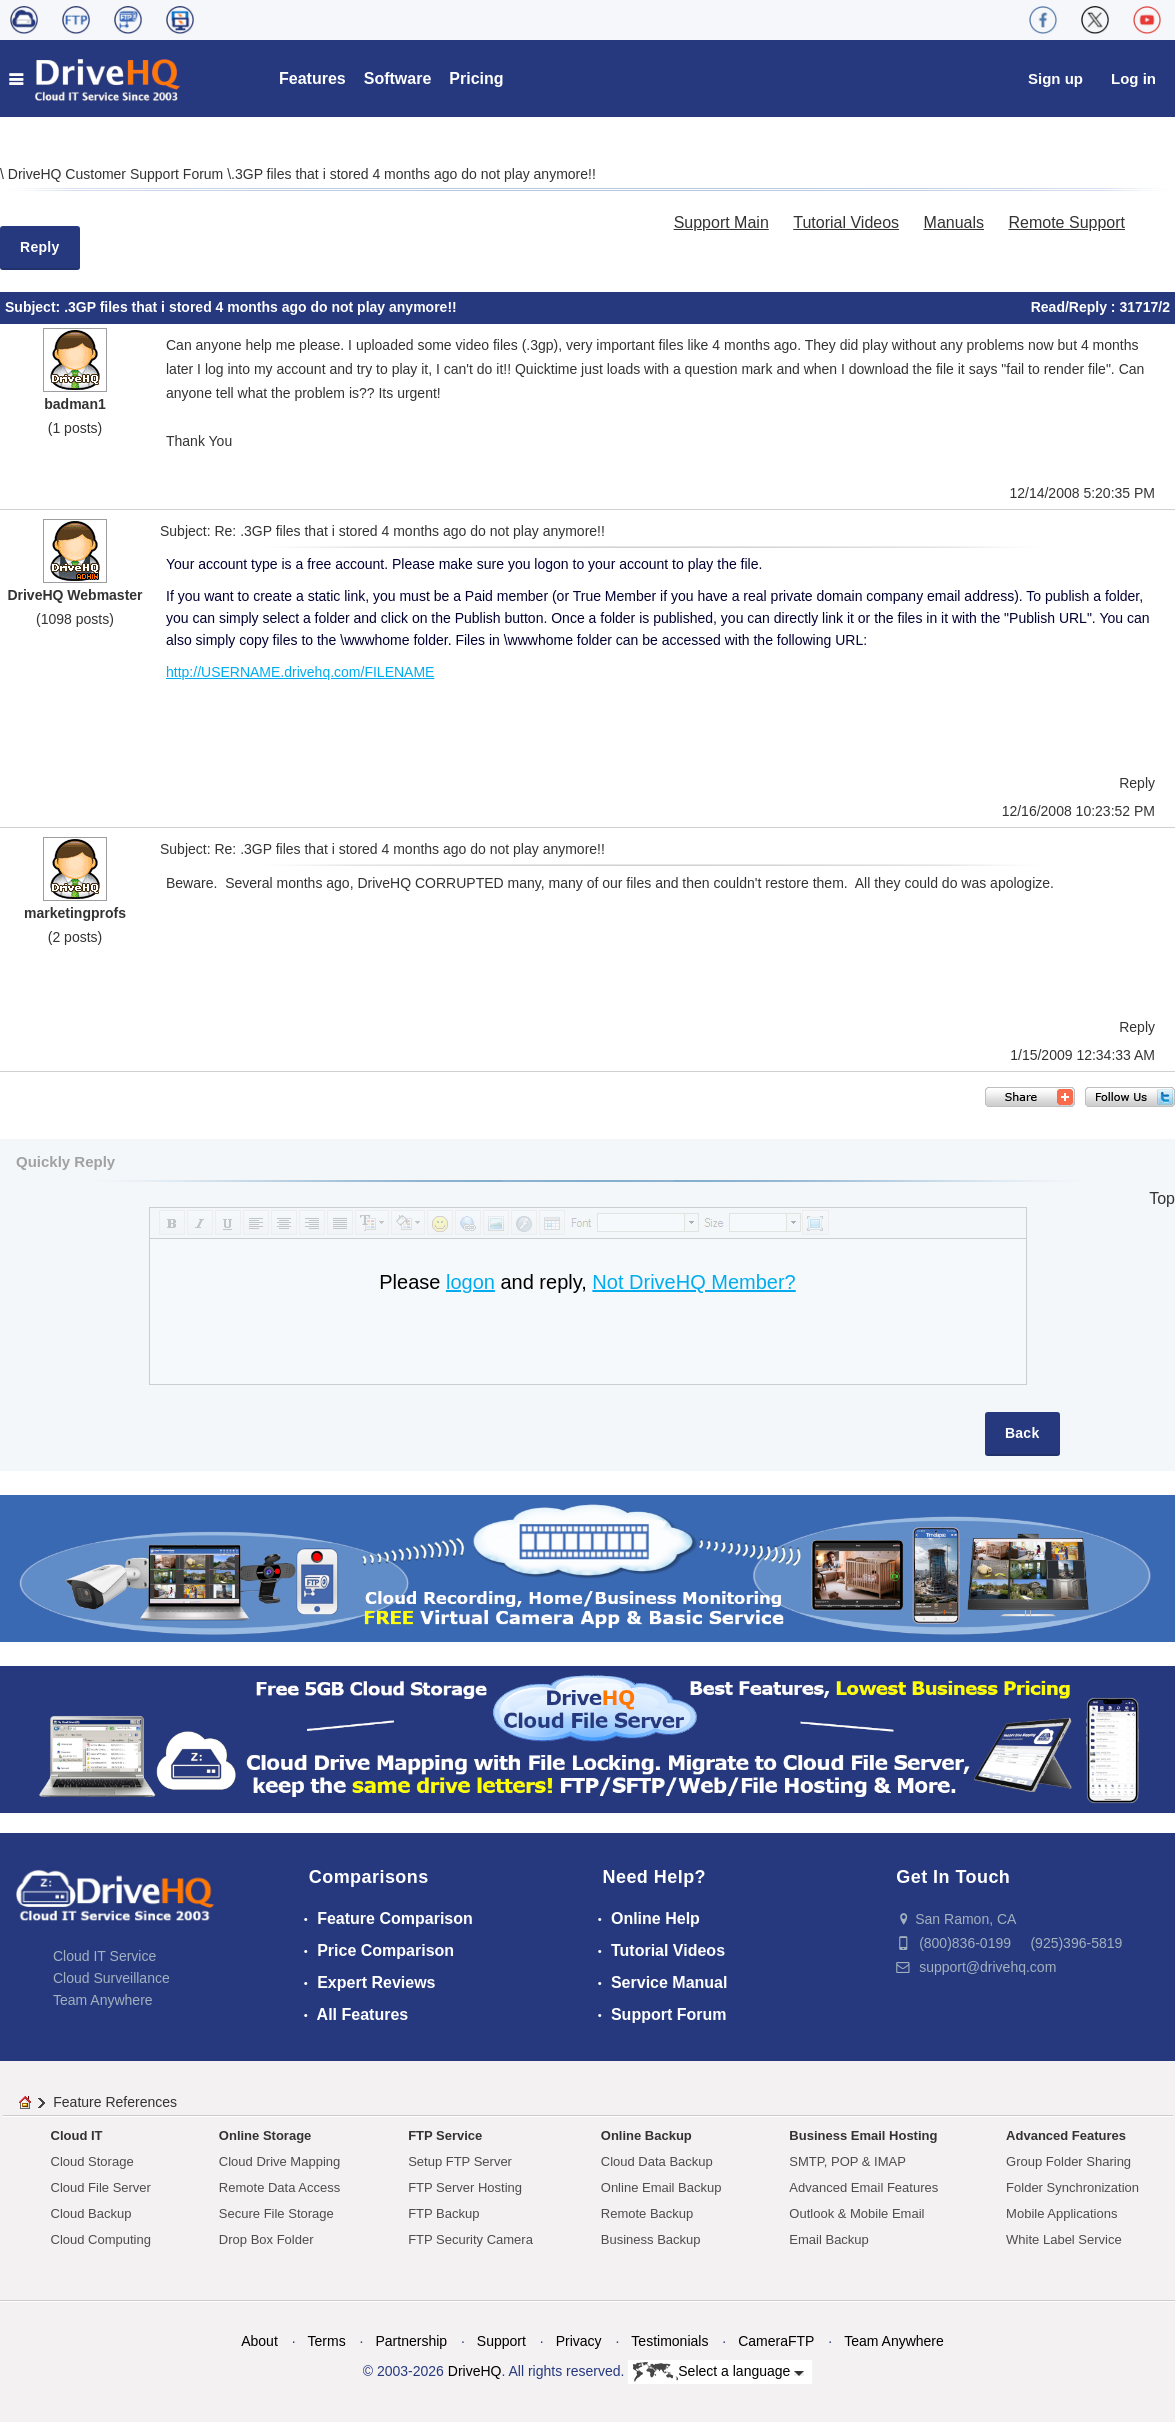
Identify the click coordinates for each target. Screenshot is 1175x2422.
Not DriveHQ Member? (693, 1282)
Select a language (718, 2372)
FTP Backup (443, 2213)
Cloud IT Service (104, 1956)
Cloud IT (77, 2135)
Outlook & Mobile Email (856, 2213)
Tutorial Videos (846, 222)
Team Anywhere (103, 2000)
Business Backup (651, 2239)
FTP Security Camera (470, 2239)
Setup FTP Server (460, 2161)
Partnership (411, 2341)
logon (470, 1282)
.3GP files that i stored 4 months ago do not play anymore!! (413, 174)
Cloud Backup (91, 2213)
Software (398, 78)
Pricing (476, 78)
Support (501, 2341)
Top (1162, 1198)
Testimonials (669, 2341)
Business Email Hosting (863, 2135)
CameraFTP (776, 2341)
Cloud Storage (92, 2161)
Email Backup (828, 2239)
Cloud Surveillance (111, 1978)
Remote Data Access (279, 2187)
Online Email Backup (661, 2187)
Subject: (34, 307)
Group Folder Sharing (1068, 2161)
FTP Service (445, 2135)
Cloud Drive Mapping (279, 2161)
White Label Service (1064, 2239)
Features (312, 78)
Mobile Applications (1061, 2213)
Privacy (579, 2341)
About (259, 2341)
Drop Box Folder (266, 2239)
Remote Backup (647, 2213)
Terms (327, 2341)
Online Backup (646, 2135)
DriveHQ (475, 2371)
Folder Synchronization (1072, 2187)
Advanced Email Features (863, 2187)
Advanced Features (1066, 2135)
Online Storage (265, 2135)
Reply (40, 247)
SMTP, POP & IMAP (847, 2161)
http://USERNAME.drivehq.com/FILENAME (300, 672)
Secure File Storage (276, 2213)
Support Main (721, 222)
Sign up (1055, 78)
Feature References (115, 2102)
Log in (1133, 78)
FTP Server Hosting (465, 2187)
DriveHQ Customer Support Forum (117, 174)
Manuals (954, 222)
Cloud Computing (101, 2239)
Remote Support (1066, 222)
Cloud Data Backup (657, 2161)
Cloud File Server (101, 2187)
